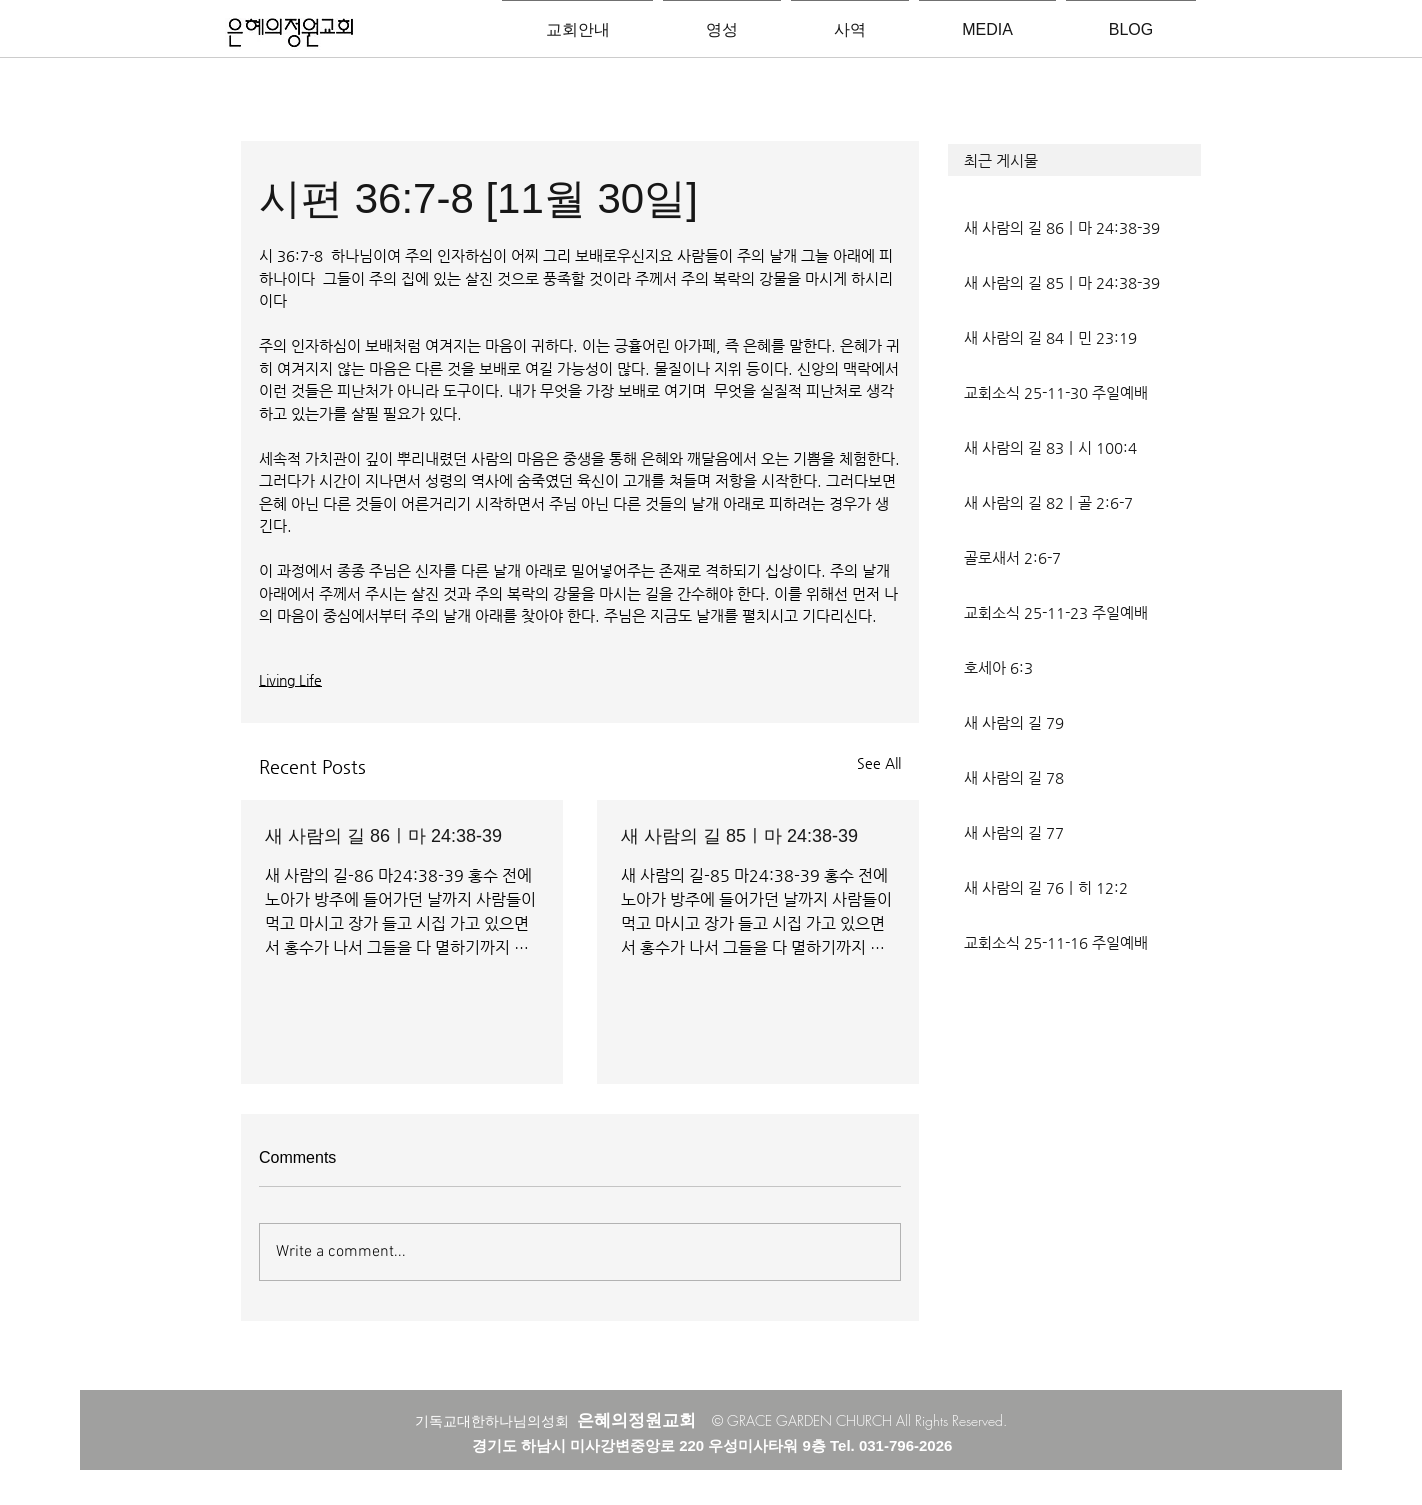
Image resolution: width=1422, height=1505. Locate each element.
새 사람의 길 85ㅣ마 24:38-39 (739, 836)
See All (879, 763)
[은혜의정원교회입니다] (290, 34)
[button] (1074, 160)
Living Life (290, 680)
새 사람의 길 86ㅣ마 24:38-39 (383, 836)
